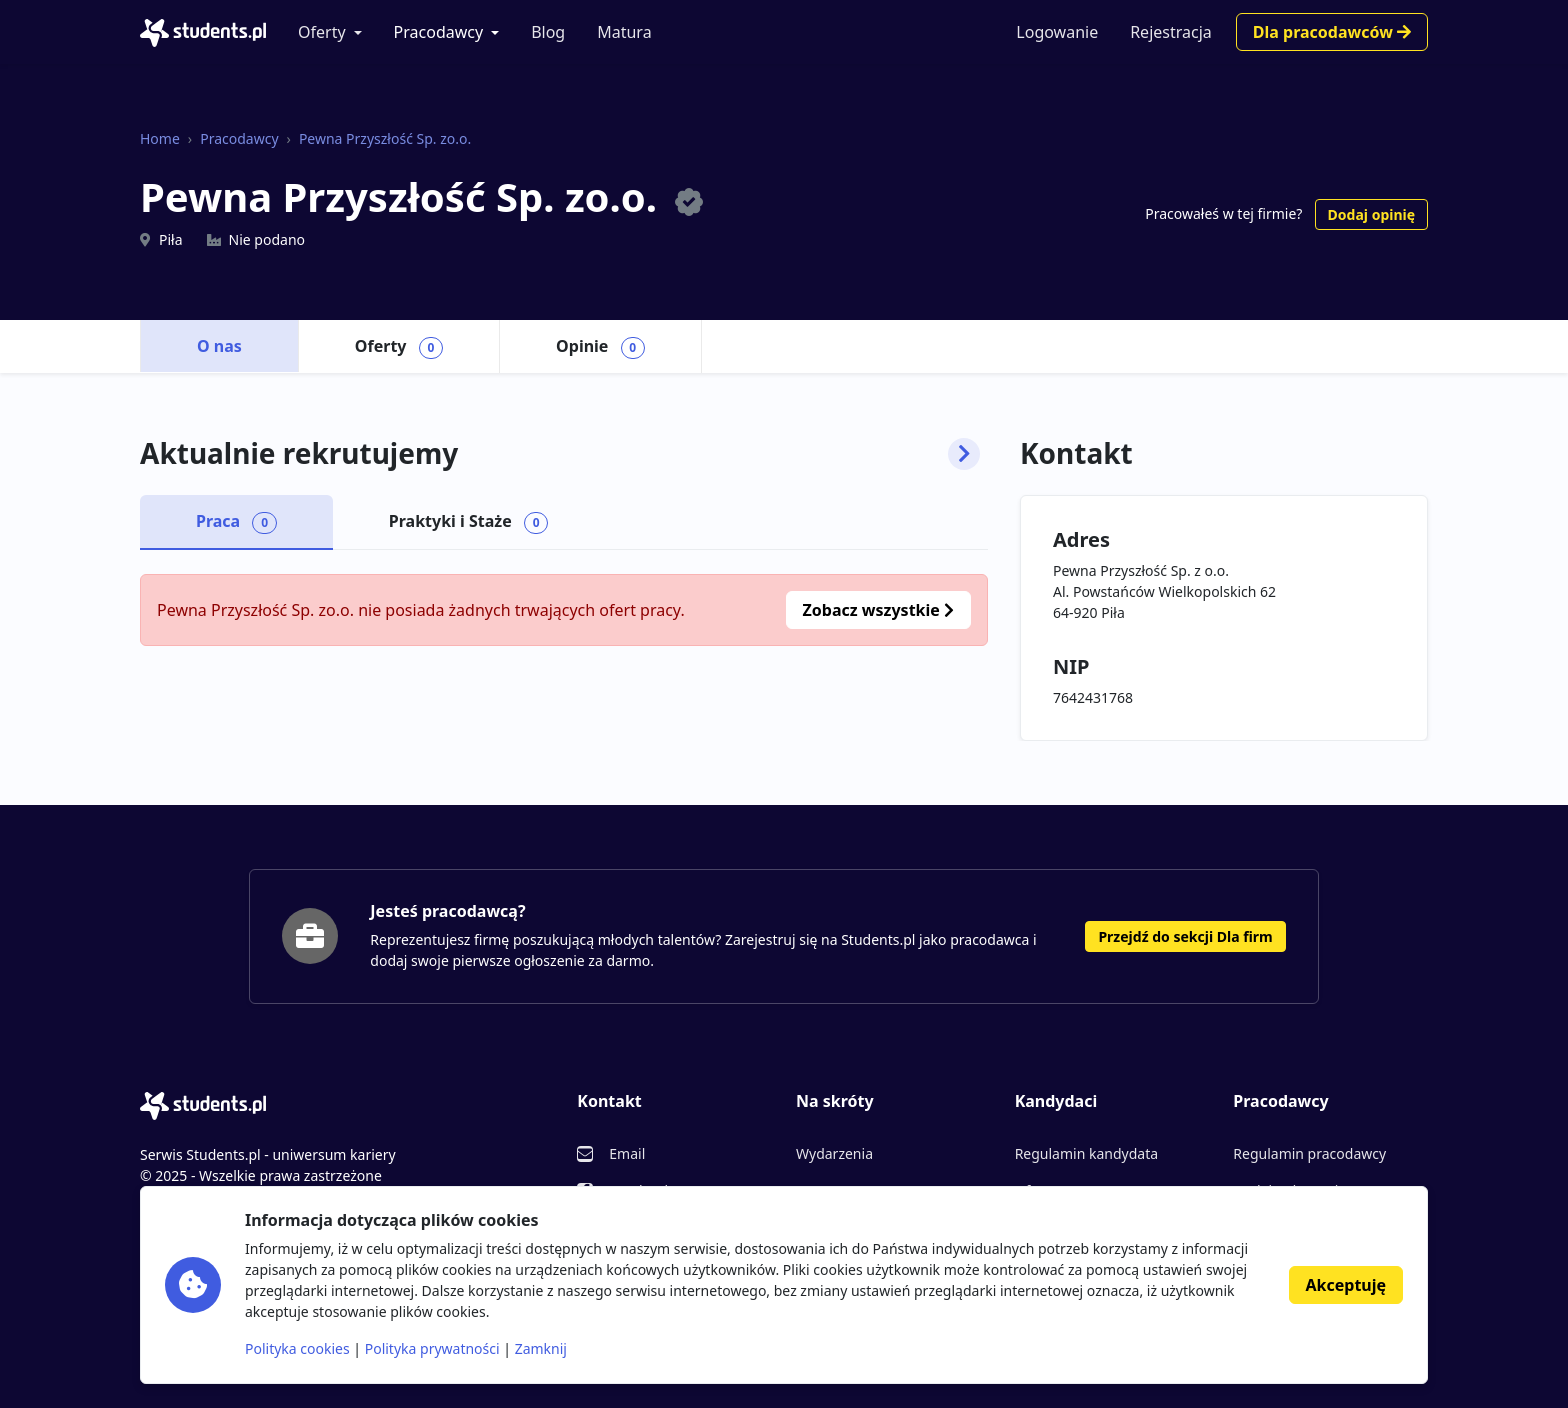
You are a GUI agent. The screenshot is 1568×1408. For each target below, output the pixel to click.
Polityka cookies (297, 1348)
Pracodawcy (439, 32)
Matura (624, 32)
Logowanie (1057, 32)
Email (627, 1153)
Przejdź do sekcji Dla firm (1185, 936)
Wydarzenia (834, 1153)
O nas (219, 346)
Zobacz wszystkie (878, 610)
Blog (548, 32)
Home (160, 138)
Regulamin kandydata (1086, 1153)
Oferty (322, 32)
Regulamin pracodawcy (1309, 1153)
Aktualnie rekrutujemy (560, 454)
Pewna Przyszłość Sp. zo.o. (385, 138)
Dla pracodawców (1332, 32)
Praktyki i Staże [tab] (469, 522)
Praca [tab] (236, 522)
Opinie (600, 347)
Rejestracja (1171, 32)
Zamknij (541, 1348)
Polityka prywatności (432, 1348)
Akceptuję (1346, 1285)
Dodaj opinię (1371, 214)
